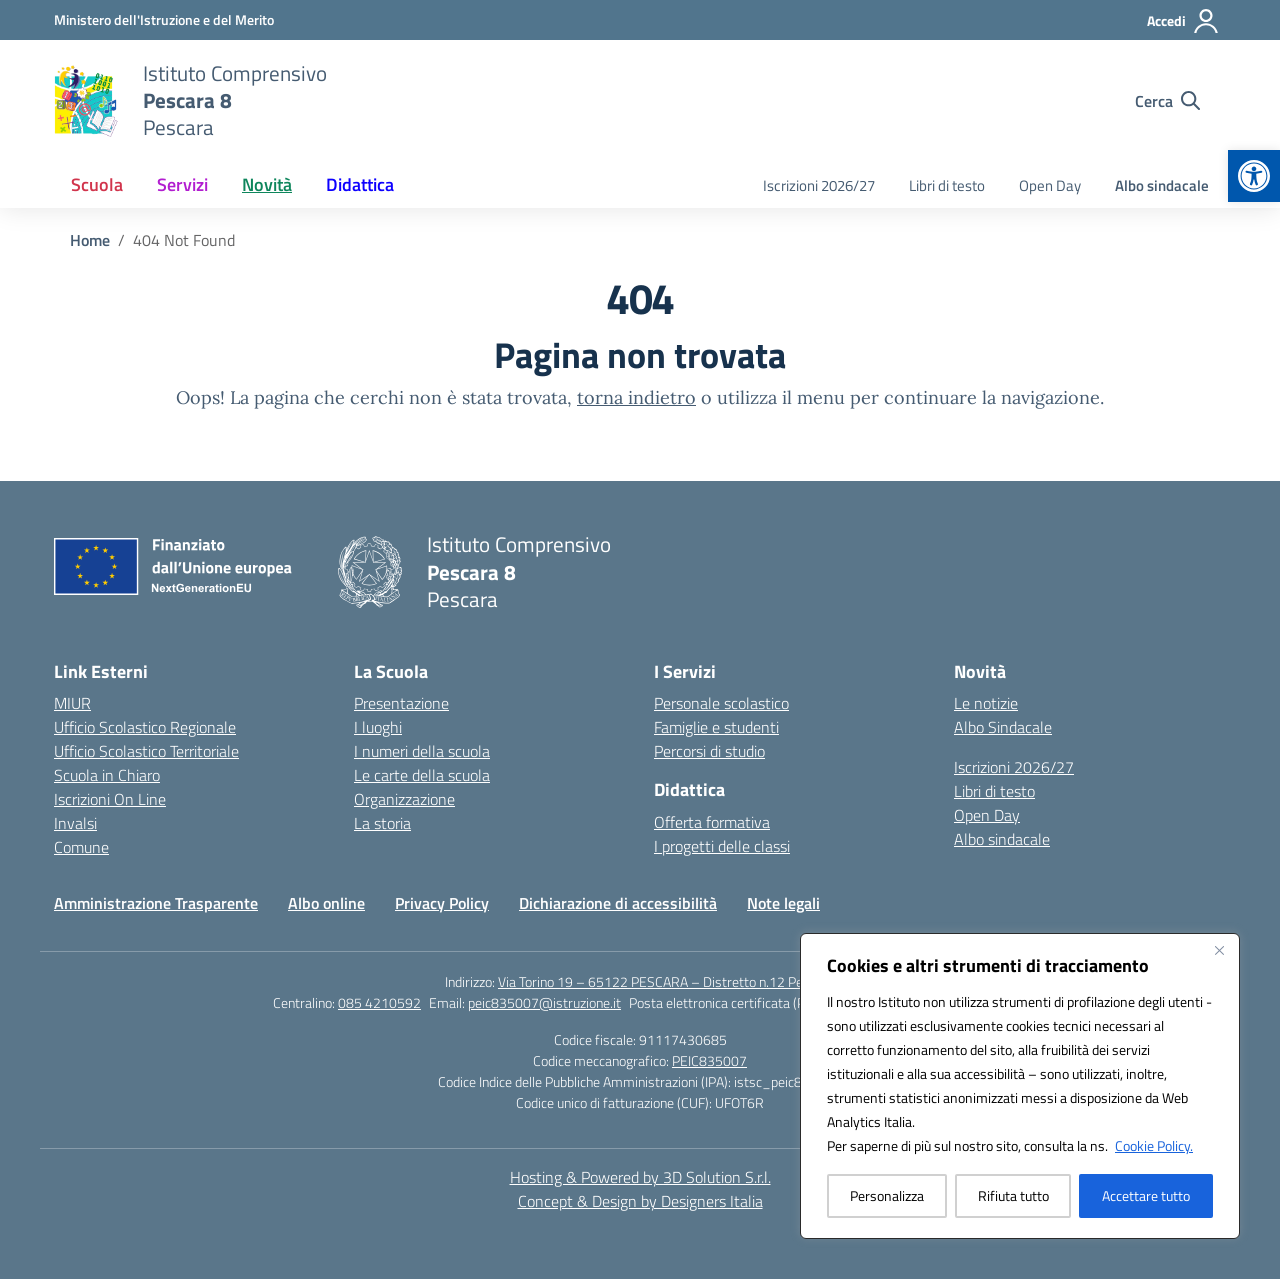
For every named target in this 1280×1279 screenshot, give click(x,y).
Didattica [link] (360, 184)
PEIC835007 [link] (709, 1060)
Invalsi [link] (75, 823)
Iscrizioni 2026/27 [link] (819, 185)
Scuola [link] (97, 184)
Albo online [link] (326, 903)
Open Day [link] (1050, 185)
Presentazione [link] (401, 703)
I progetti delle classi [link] (722, 846)
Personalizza (887, 1195)
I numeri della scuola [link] (422, 751)
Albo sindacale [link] (1162, 185)
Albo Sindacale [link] (1003, 727)
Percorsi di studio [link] (709, 751)
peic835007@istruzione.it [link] (544, 1002)
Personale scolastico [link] (721, 703)
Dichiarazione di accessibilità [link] (618, 903)
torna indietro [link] (636, 397)
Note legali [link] (783, 903)
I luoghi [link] (378, 727)
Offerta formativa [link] (712, 822)
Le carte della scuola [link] (422, 775)
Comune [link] (81, 847)
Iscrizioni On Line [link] (110, 799)
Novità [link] (267, 184)
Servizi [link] (182, 184)
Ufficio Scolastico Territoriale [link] (146, 751)
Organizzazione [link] (404, 799)
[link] (1254, 176)
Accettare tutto (1146, 1195)
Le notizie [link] (986, 703)
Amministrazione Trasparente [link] (156, 903)
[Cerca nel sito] (1167, 101)
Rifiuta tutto (1013, 1195)
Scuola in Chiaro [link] (107, 775)
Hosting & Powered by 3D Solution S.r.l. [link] (640, 1177)
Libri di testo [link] (947, 185)
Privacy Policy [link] (442, 903)
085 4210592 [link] (379, 1002)
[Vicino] (1219, 950)
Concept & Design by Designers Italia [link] (640, 1201)
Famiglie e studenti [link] (716, 727)
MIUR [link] (72, 703)
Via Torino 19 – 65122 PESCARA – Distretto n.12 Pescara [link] (666, 981)
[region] (1020, 1086)
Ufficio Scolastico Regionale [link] (145, 727)
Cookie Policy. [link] (1154, 1145)
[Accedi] (1183, 21)
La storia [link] (382, 823)
